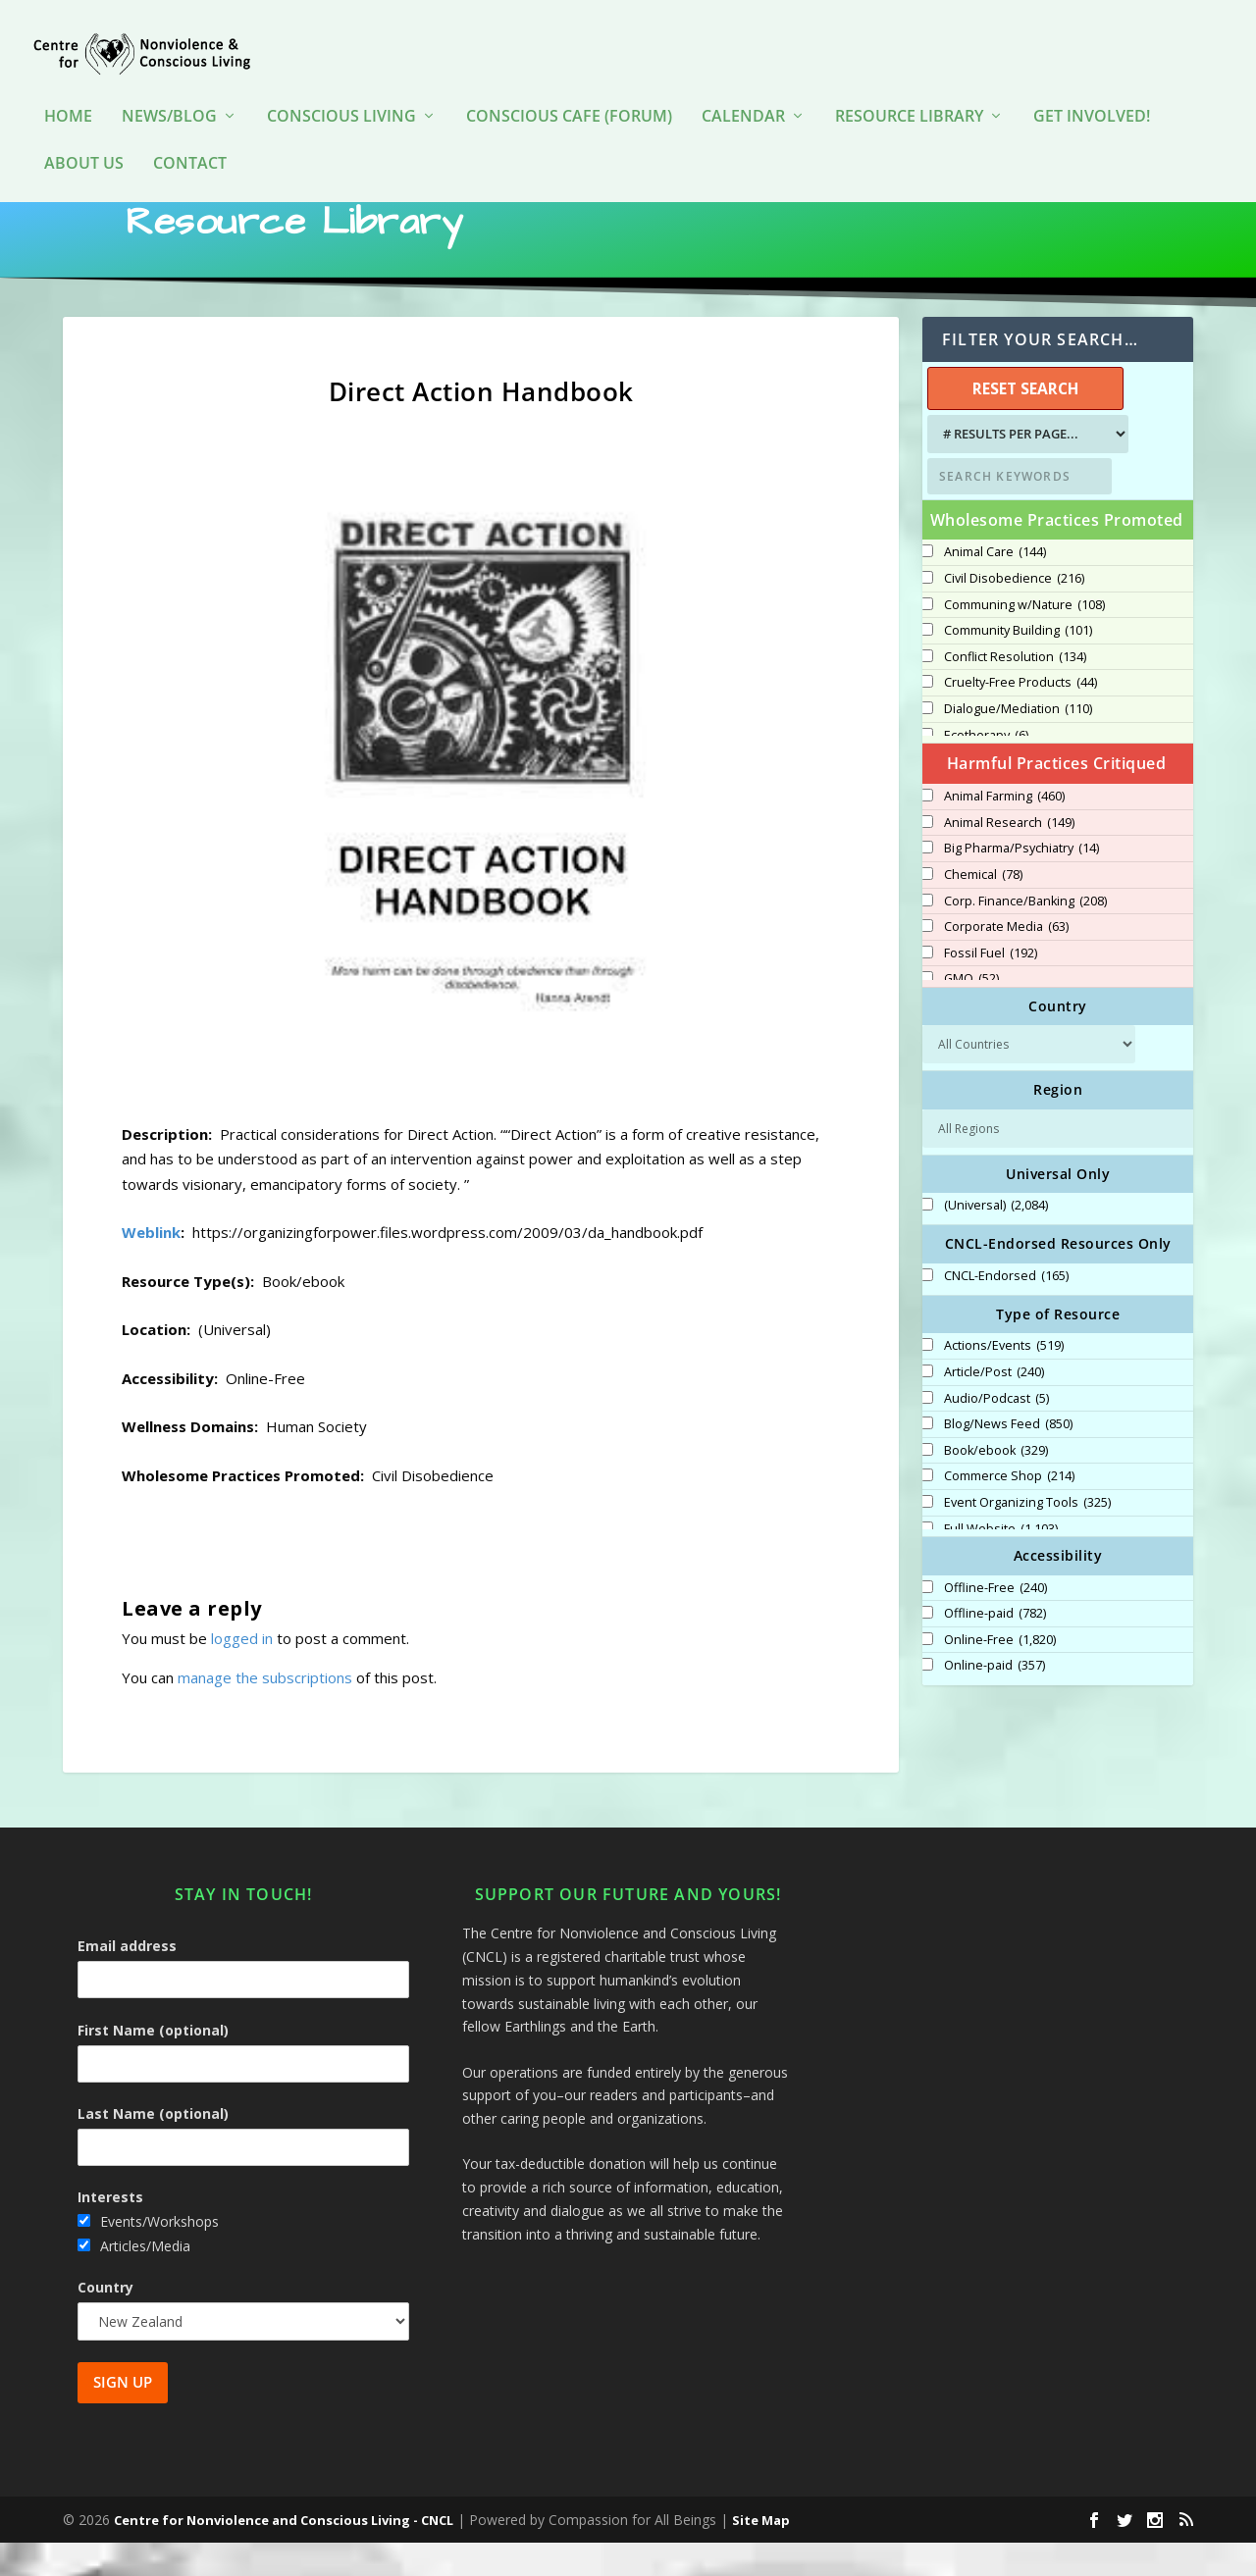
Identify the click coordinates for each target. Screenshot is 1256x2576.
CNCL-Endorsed (1006, 1309)
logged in (242, 1671)
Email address (127, 1979)
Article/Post (994, 1406)
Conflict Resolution (1015, 690)
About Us (84, 135)
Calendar (743, 87)
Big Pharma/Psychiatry (1021, 882)
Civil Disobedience (1014, 612)
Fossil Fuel (990, 987)
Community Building (1018, 664)
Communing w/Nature (1024, 638)
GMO (971, 1012)
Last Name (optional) (153, 2147)
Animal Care (995, 585)
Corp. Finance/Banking (1025, 935)
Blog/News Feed (1008, 1458)
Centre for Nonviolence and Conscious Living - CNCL (283, 2553)
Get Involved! (1091, 87)
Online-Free (1000, 1673)
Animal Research (1009, 856)
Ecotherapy (986, 769)
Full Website (1001, 1563)
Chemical (983, 908)
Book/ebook (996, 1484)
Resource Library (909, 87)
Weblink (151, 1265)
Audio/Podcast (996, 1432)
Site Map (761, 2553)
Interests (110, 2230)
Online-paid (994, 1699)
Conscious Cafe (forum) (569, 87)
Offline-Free (995, 1621)
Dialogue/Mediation (1018, 742)
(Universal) (996, 1239)
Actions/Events (1004, 1379)
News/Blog (169, 87)
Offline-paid (995, 1647)
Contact (190, 135)
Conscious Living (341, 87)
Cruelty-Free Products (1020, 716)
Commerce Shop (1009, 1510)
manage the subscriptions (265, 1711)
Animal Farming (1004, 830)
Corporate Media (1006, 960)
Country (105, 2320)
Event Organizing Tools (1027, 1536)
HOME (68, 87)
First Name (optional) (153, 2063)
